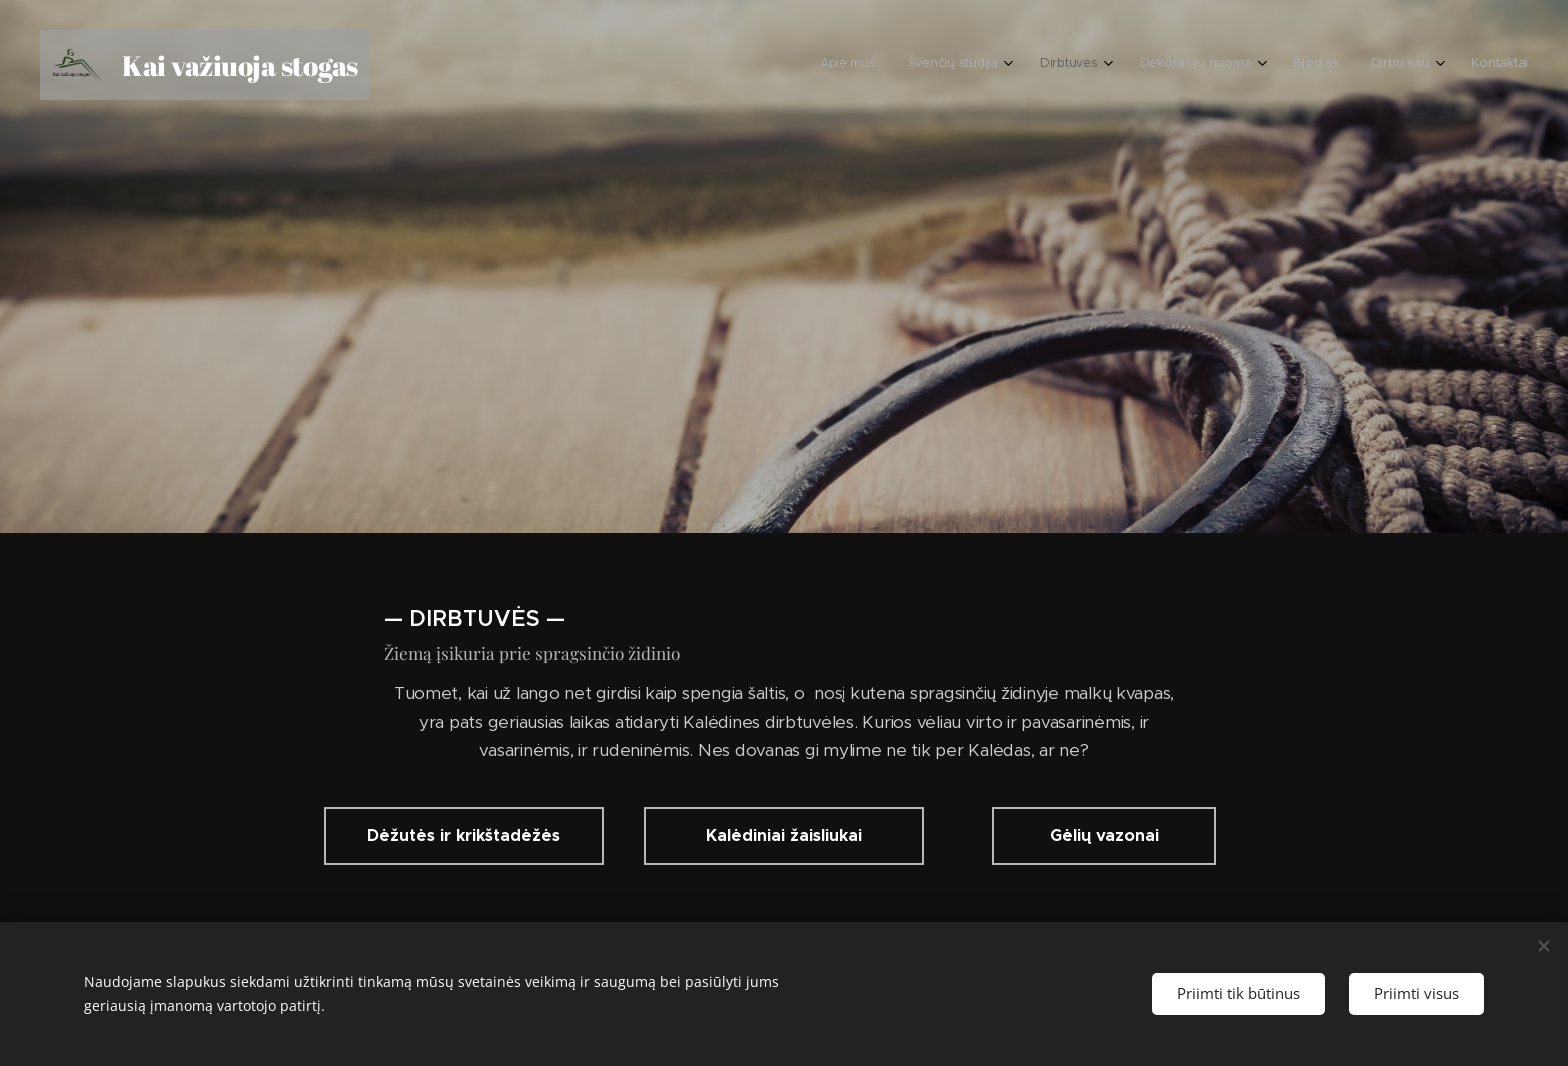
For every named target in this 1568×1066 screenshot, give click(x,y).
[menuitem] (1301, 65)
